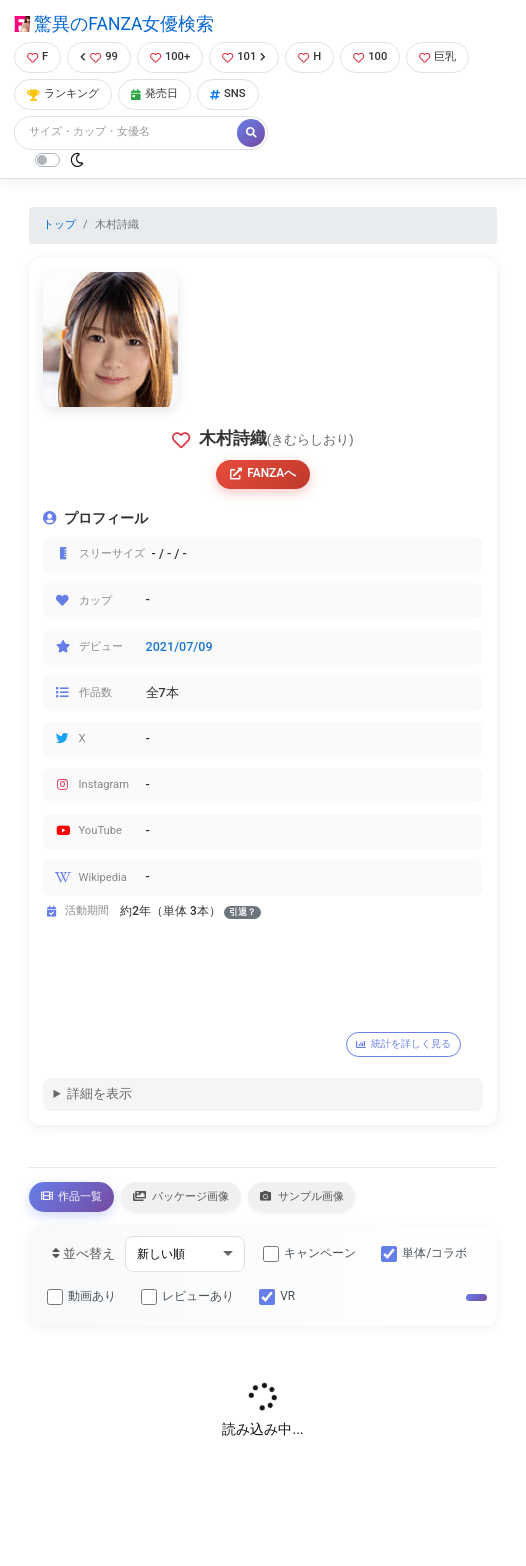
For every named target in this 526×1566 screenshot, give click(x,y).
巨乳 (437, 56)
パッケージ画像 (181, 1196)
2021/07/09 (179, 646)
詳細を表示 (99, 1093)
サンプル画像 (301, 1196)
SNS (228, 93)
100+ (170, 56)
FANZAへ (263, 473)
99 (99, 56)
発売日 (154, 93)
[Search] (127, 132)
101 (244, 56)
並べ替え (83, 1253)
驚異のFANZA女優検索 (114, 24)
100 (370, 56)
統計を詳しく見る (404, 1043)
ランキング (63, 93)
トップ (59, 224)
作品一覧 (71, 1196)
